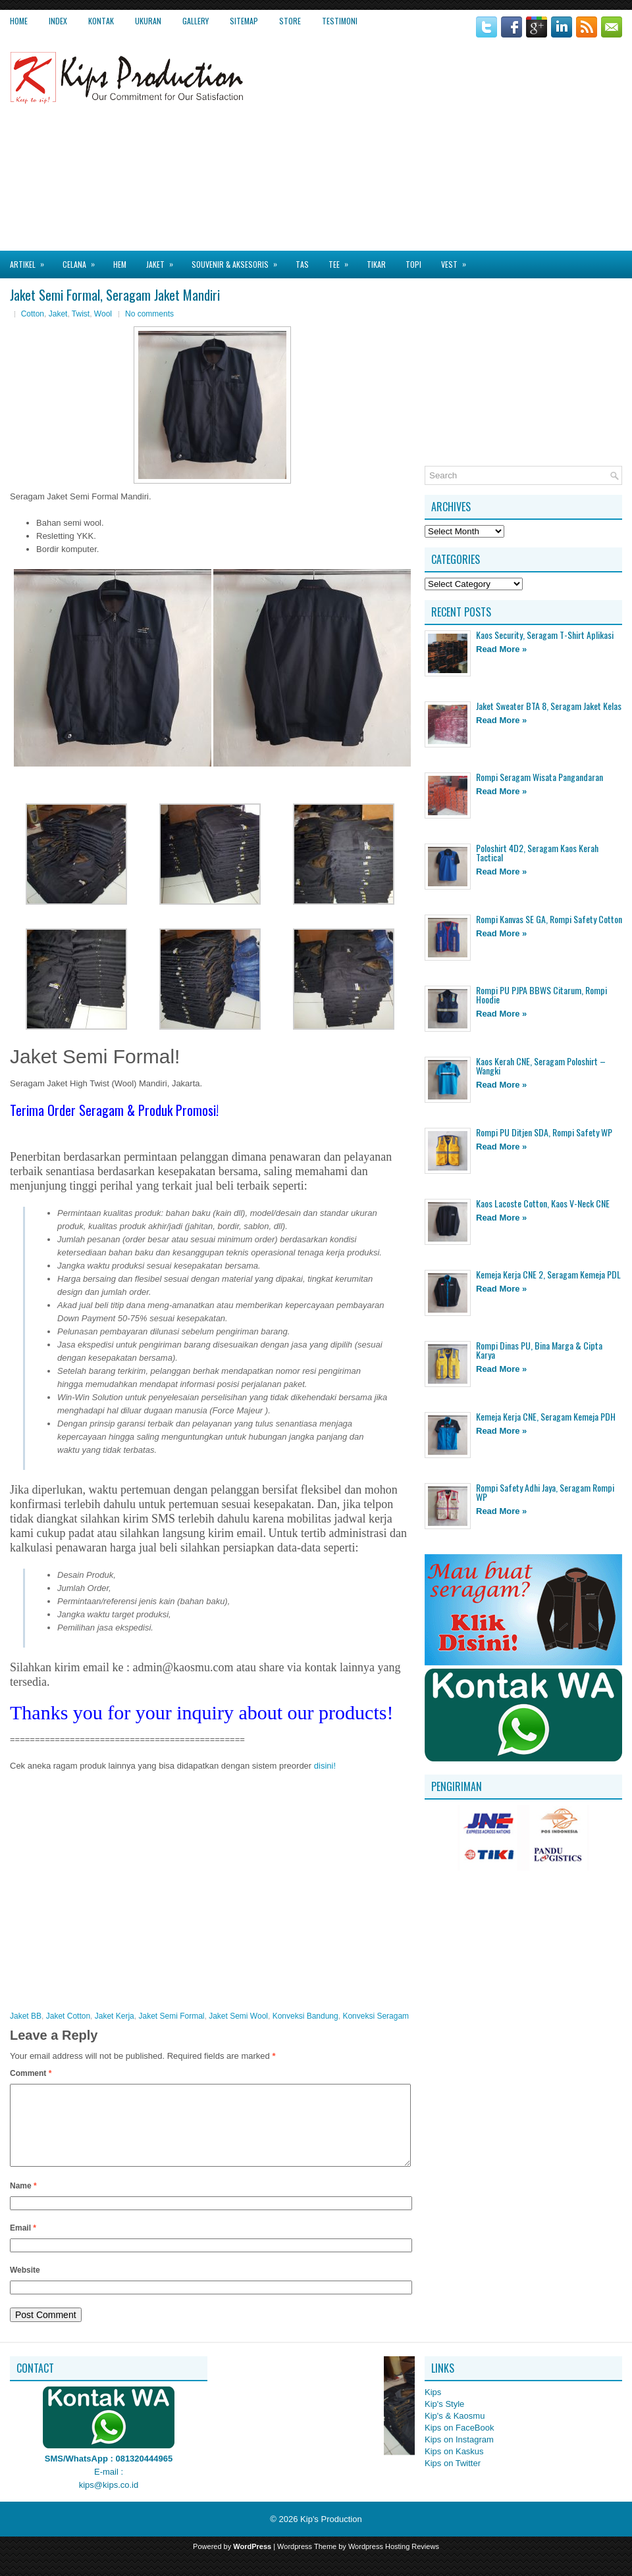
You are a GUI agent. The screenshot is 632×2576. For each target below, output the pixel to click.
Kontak (101, 20)
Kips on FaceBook (459, 2443)
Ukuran (148, 20)
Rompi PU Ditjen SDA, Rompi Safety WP (544, 1132)
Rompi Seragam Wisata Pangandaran (539, 777)
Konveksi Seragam (375, 2016)
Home (19, 20)
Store (290, 20)
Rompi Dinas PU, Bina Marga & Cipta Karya (539, 1349)
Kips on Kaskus (454, 2467)
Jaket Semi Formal (171, 2016)
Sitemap (244, 20)
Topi (413, 264)
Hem (119, 264)
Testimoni (339, 20)
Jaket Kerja (114, 2016)
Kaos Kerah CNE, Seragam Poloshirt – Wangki (541, 1065)
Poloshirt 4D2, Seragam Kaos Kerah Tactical (537, 852)
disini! (325, 1766)
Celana (83, 260)
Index (58, 20)
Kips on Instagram (459, 2455)
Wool (103, 313)
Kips (433, 2408)
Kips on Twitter (453, 2479)
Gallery (195, 20)
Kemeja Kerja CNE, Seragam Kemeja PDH (546, 1416)
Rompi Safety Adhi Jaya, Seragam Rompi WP (545, 1491)
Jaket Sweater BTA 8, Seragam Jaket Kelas (548, 706)
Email (23, 2243)
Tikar (376, 264)
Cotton (32, 313)
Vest (458, 260)
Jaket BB (25, 2016)
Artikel (31, 260)
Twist (81, 313)
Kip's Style (444, 2420)
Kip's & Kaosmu (455, 2432)
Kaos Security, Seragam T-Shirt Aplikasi (545, 635)
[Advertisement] (506, 144)
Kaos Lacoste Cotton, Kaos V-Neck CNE (543, 1203)
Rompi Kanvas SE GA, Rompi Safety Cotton (549, 919)
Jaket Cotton (68, 2016)
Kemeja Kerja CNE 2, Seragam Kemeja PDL (548, 1274)
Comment (30, 2073)
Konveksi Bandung (305, 2016)
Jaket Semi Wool (238, 2016)
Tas (302, 264)
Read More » (501, 649)
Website (25, 2285)
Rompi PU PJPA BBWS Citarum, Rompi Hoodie (541, 994)
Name (23, 2201)
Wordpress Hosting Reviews (393, 2562)
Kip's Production (331, 2535)
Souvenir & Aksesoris (239, 260)
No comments (149, 313)
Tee (343, 260)
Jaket (164, 260)
